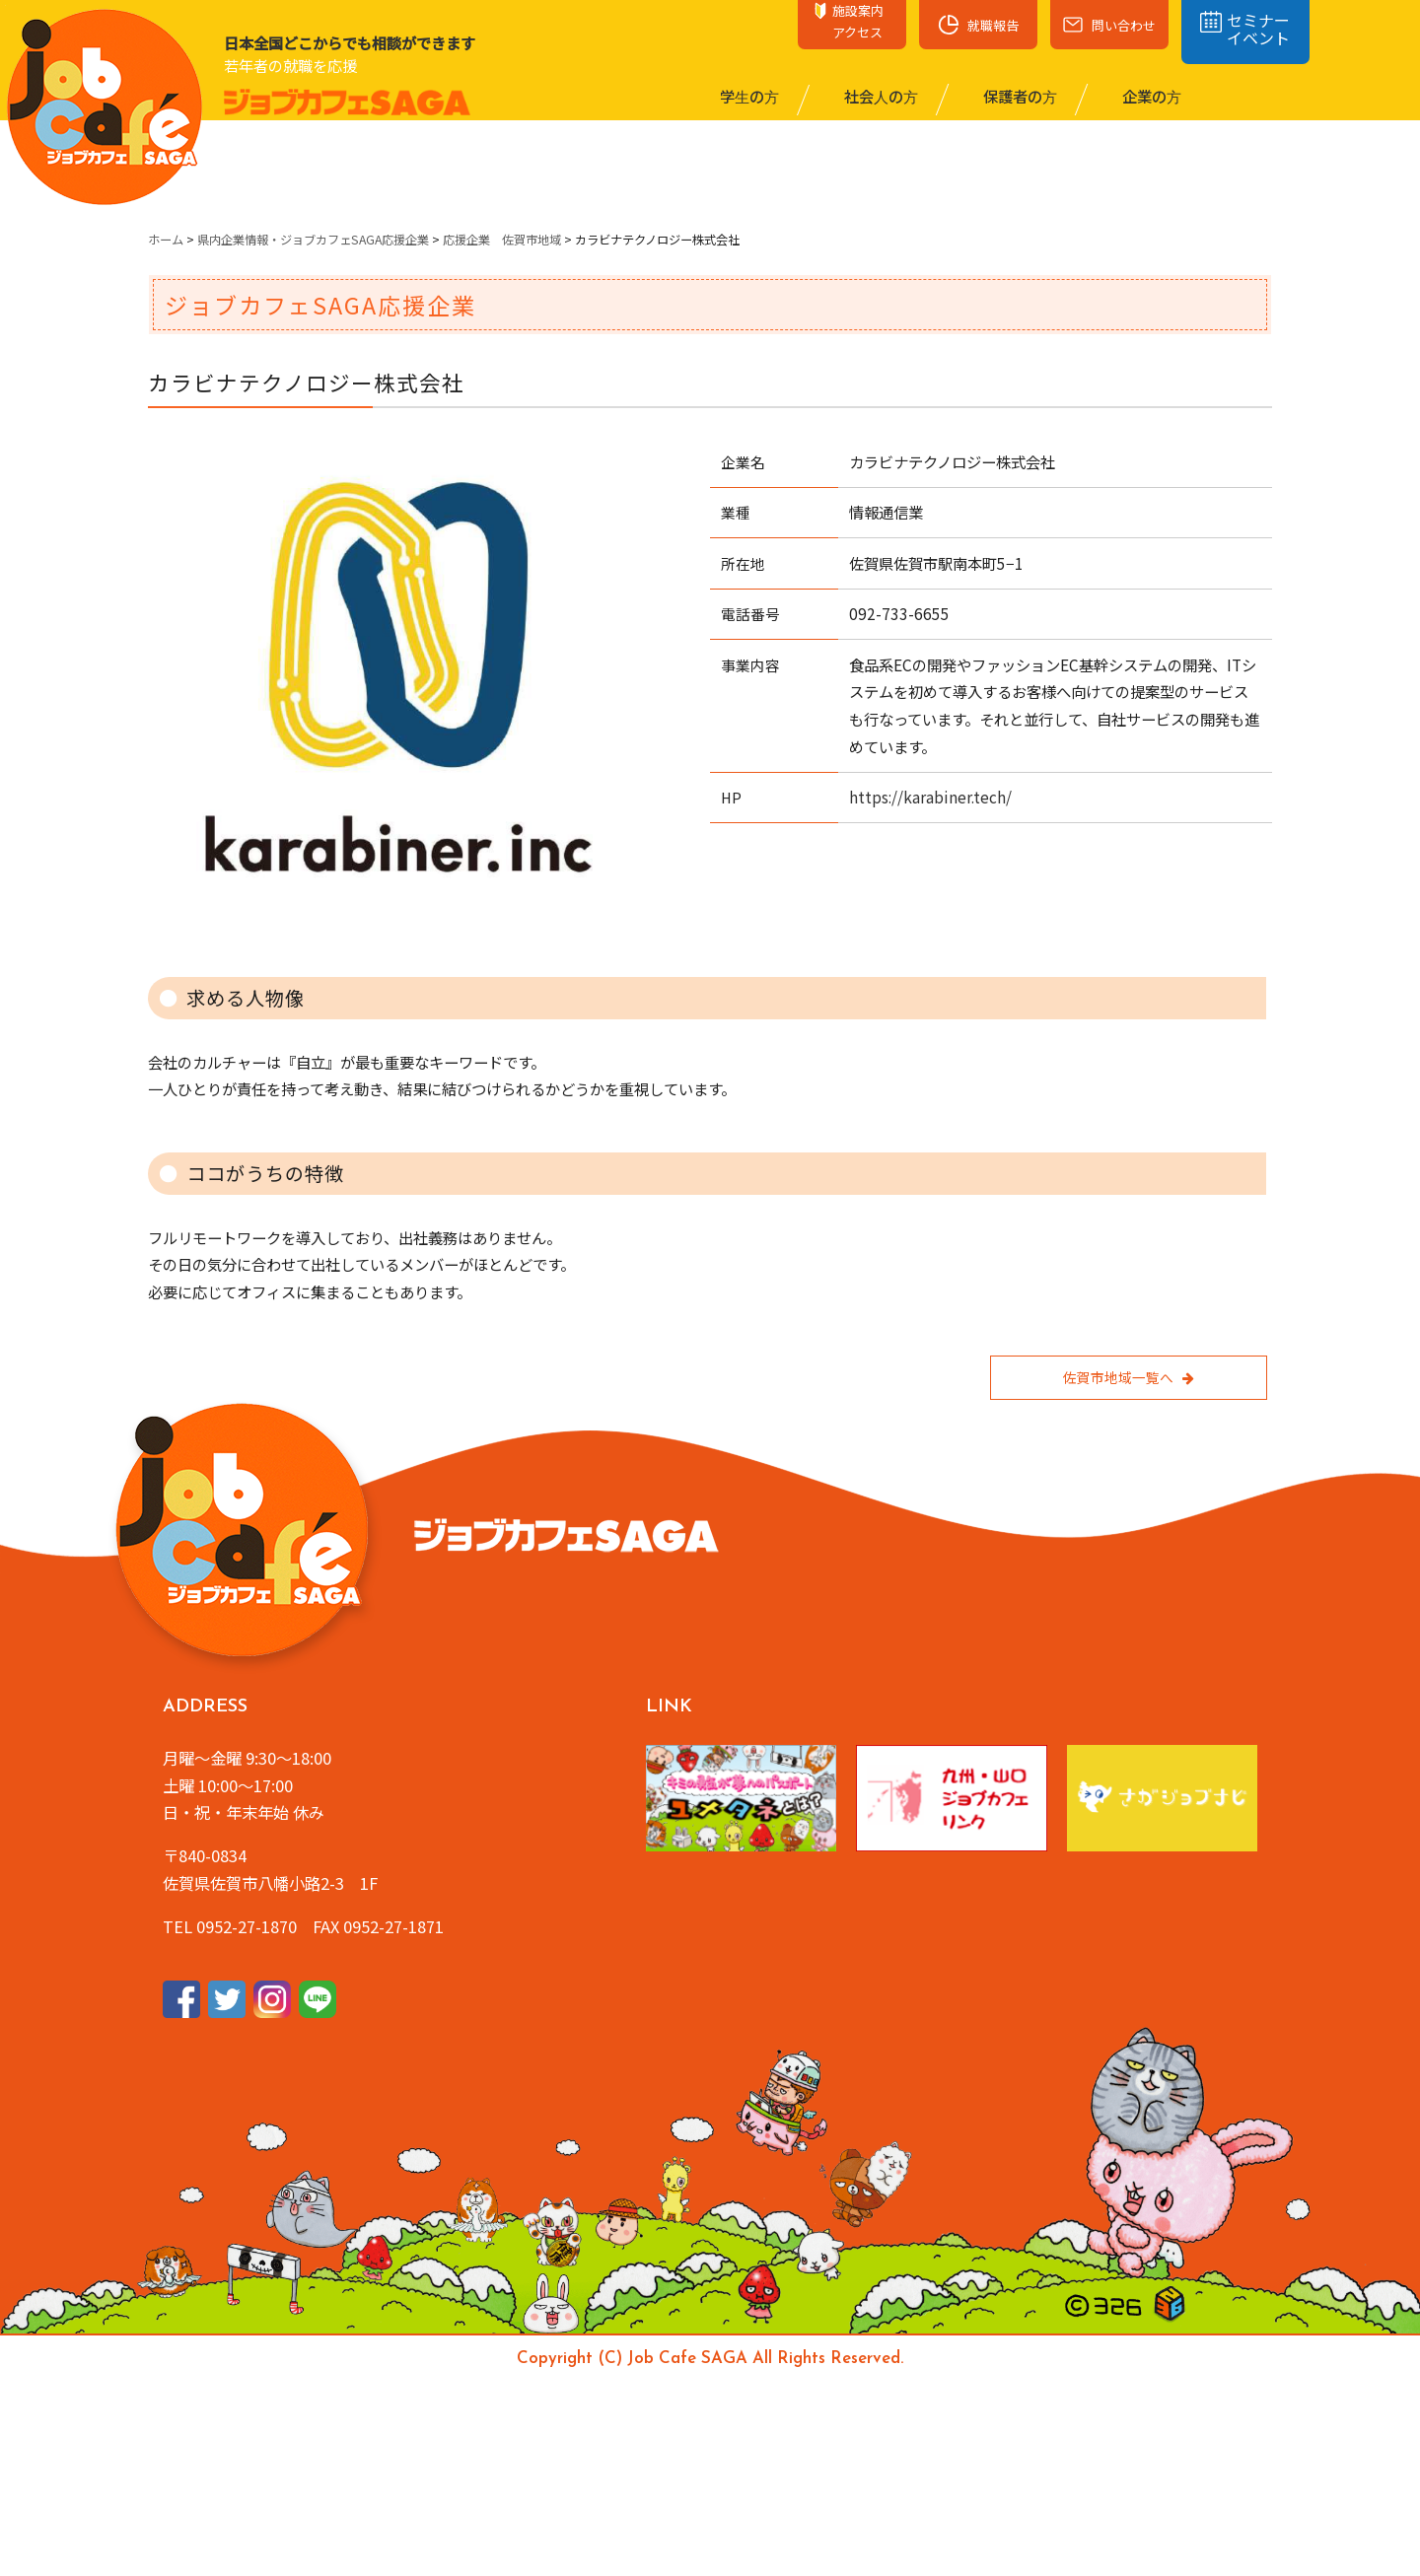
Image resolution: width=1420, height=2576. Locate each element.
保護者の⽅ (1018, 95)
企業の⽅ (1150, 95)
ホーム (165, 239)
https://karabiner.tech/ (930, 796)
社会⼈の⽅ (879, 95)
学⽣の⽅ (748, 95)
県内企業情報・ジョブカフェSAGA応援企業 (313, 239)
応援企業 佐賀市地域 (502, 239)
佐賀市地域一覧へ (1128, 1377)
